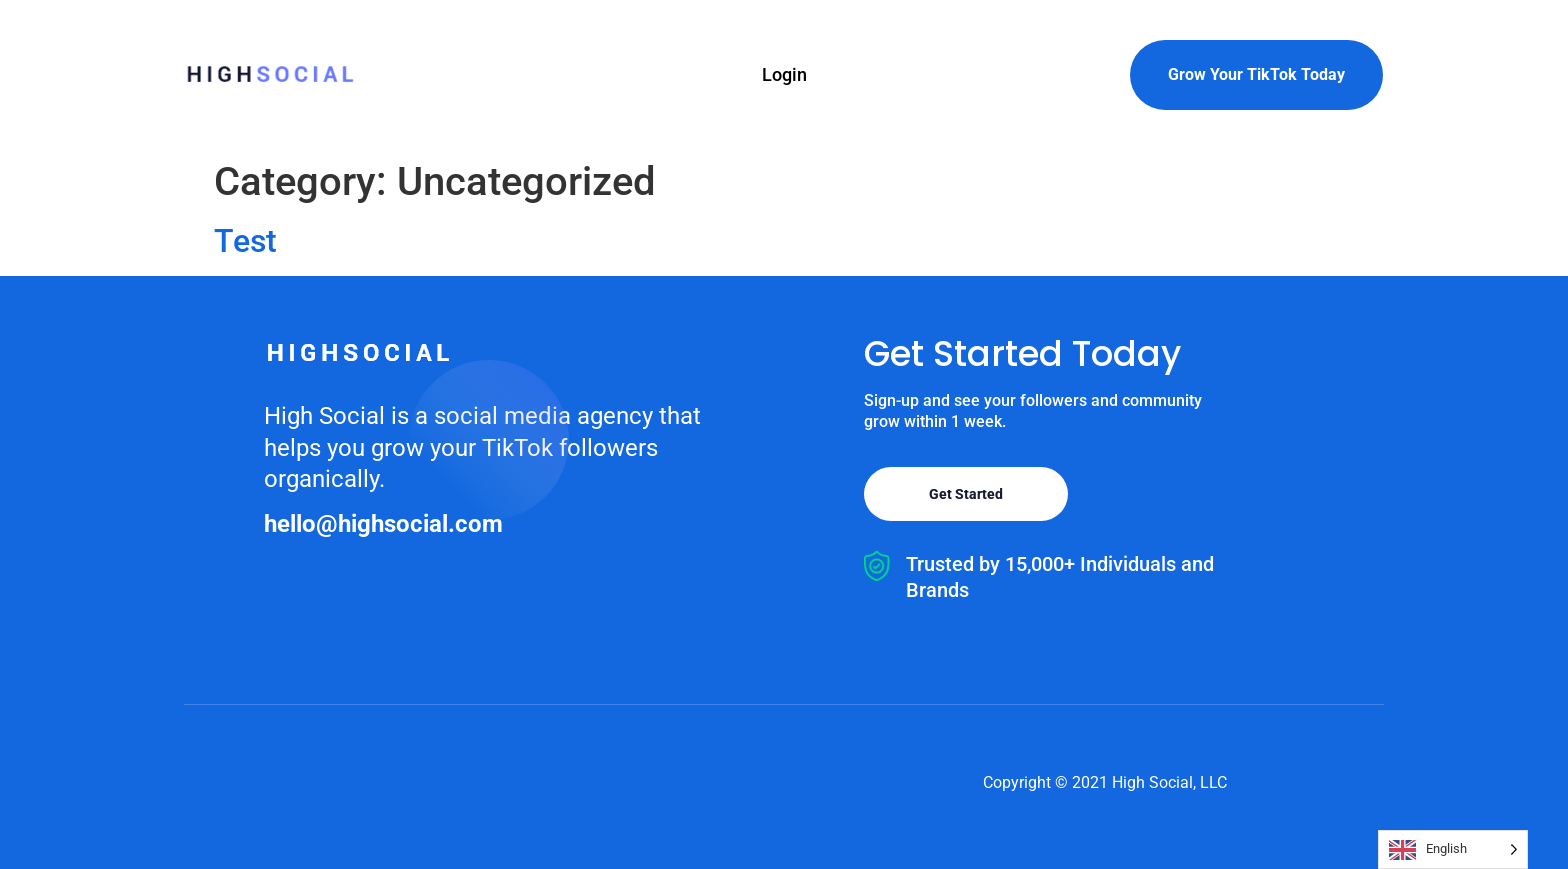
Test (245, 241)
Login (784, 74)
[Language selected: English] (1453, 849)
